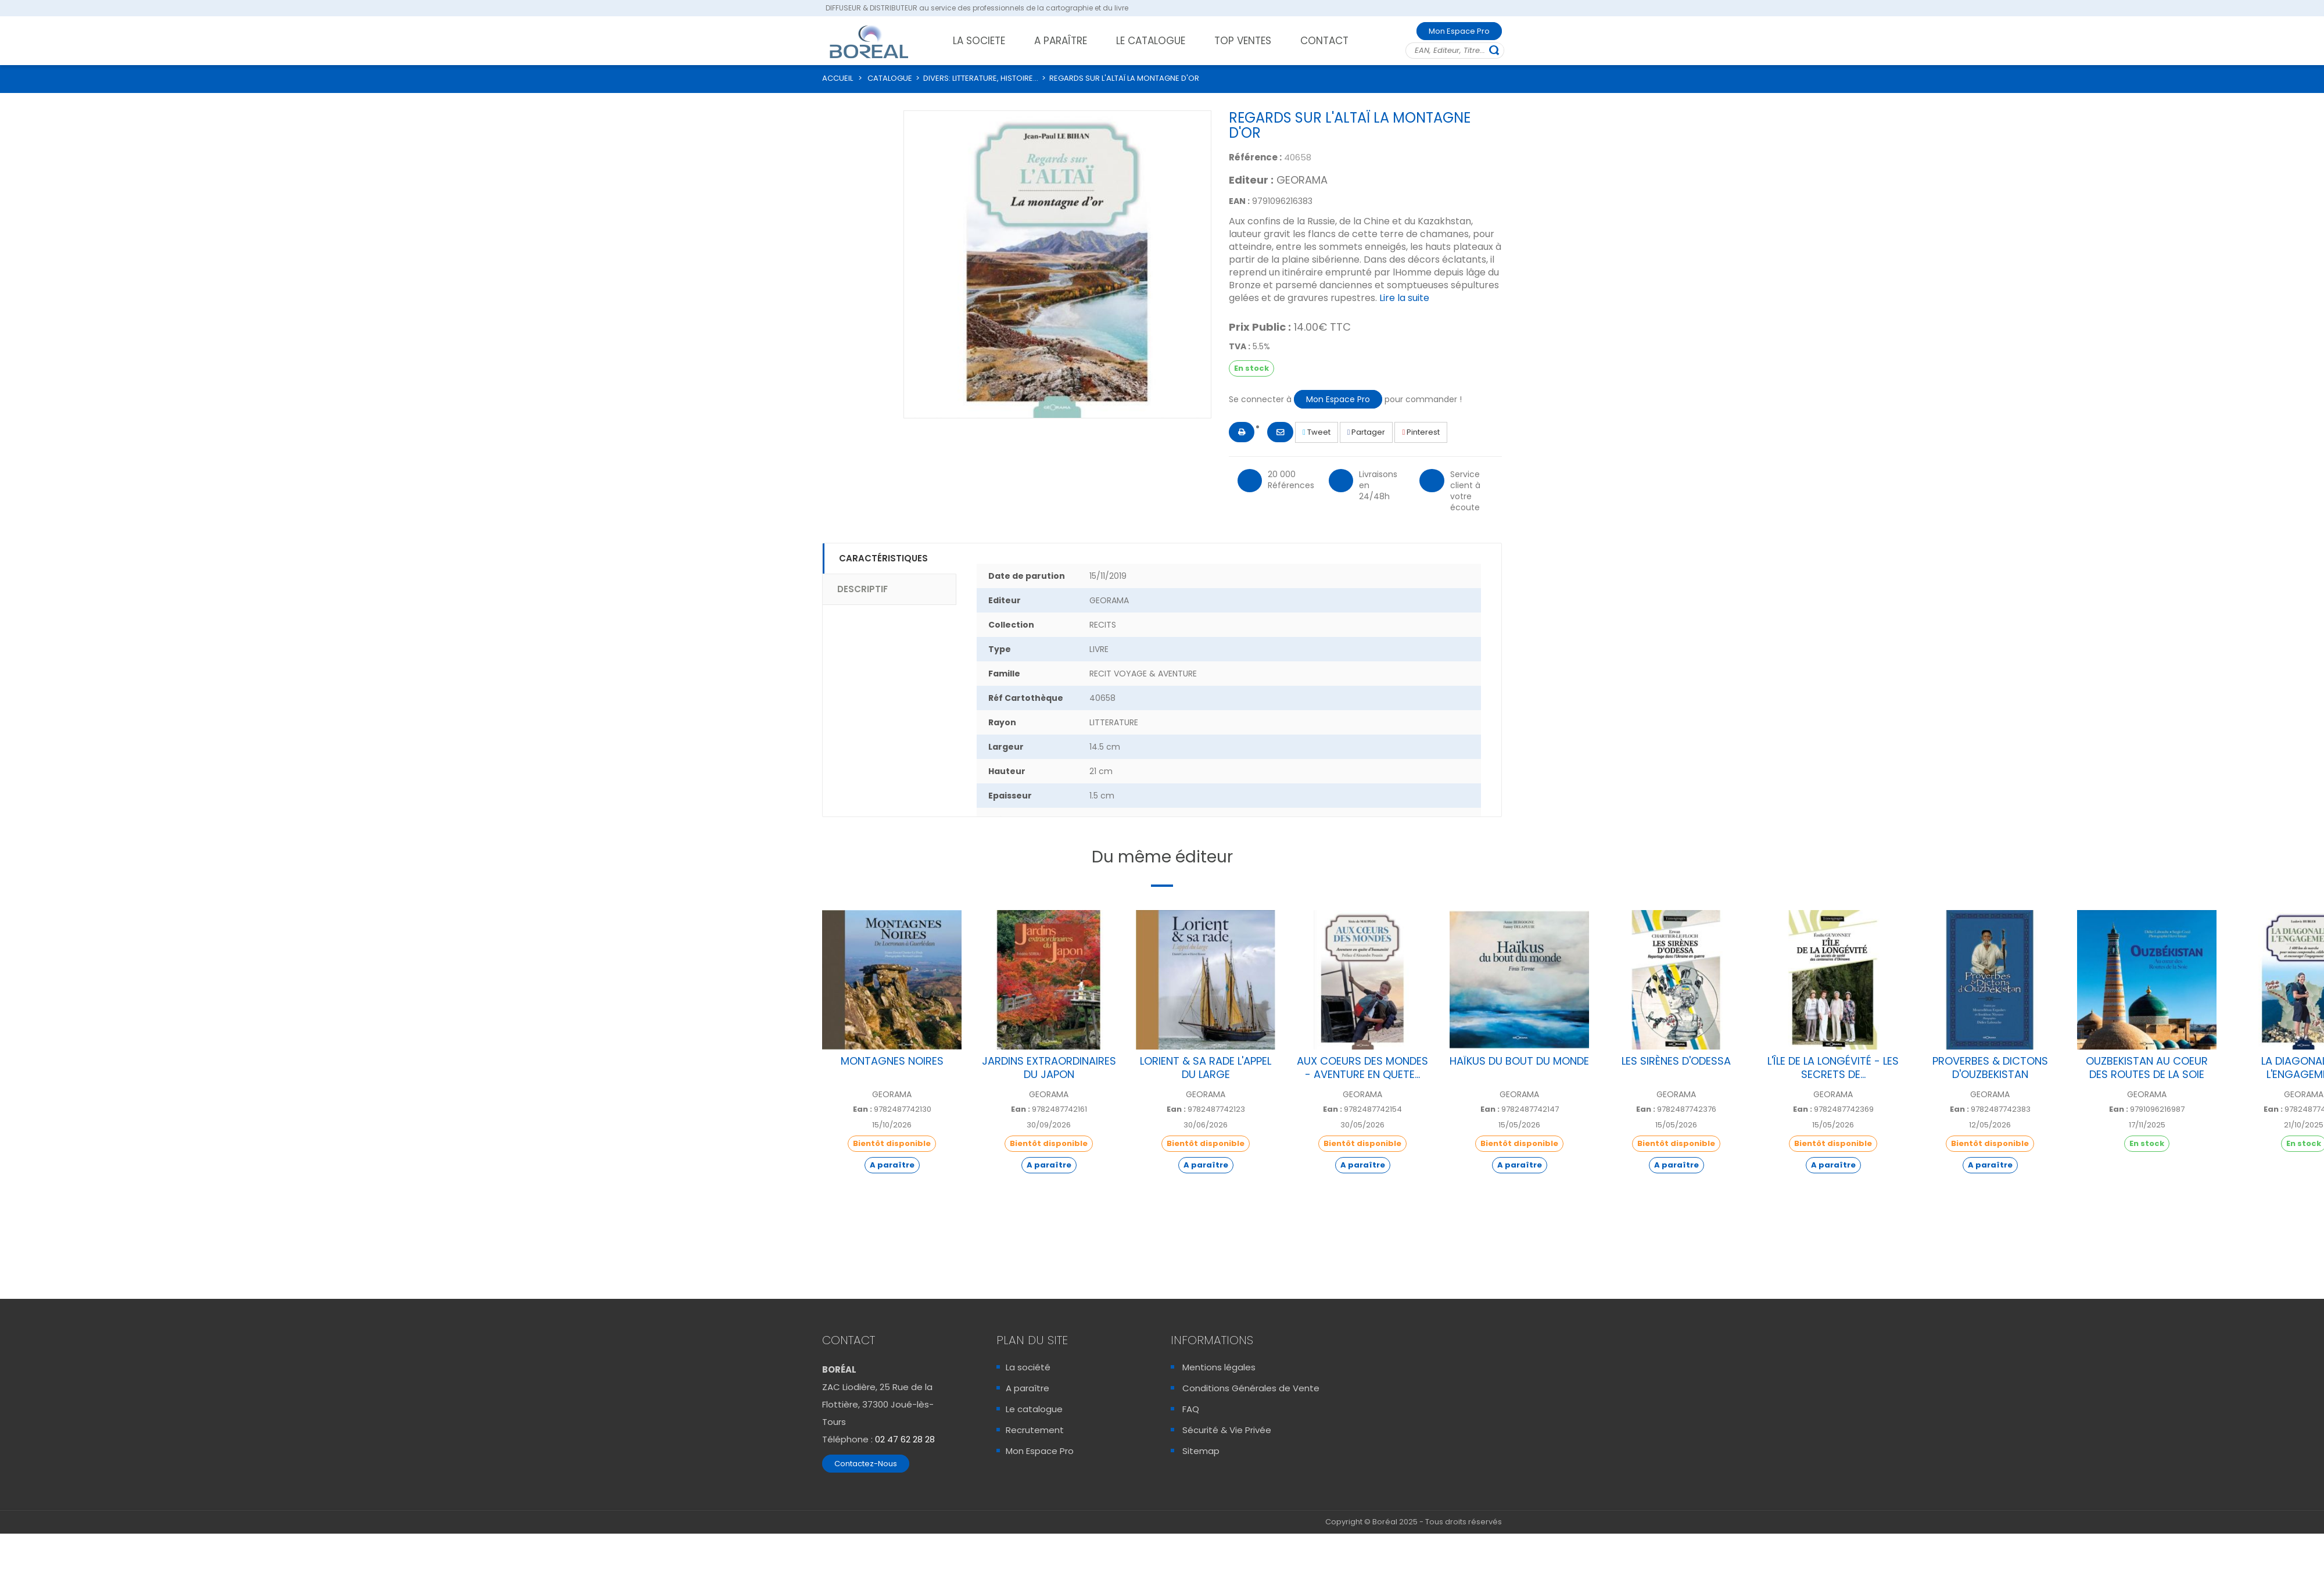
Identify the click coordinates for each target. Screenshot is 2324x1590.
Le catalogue (1034, 1409)
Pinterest (1421, 432)
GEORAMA (1302, 180)
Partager (1366, 432)
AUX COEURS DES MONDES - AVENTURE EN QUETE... (1362, 1068)
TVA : (1239, 346)
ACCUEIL (837, 78)
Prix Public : (1260, 327)
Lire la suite (1404, 298)
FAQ (1190, 1409)
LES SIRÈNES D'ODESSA (1676, 1061)
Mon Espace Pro (1459, 31)
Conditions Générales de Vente (1250, 1388)
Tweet (1316, 432)
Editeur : (1251, 180)
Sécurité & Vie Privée (1226, 1430)
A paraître (1027, 1388)
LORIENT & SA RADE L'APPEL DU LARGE (1205, 1068)
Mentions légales (1219, 1367)
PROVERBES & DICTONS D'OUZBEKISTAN (1990, 1068)
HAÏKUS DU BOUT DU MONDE (1519, 1061)
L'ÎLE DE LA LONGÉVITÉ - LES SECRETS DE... (1833, 1068)
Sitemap (1201, 1451)
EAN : (1239, 201)
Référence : (1255, 157)
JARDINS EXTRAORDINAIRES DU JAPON (1049, 1068)
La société (1028, 1367)
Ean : (862, 1109)
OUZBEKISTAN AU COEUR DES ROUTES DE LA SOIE (2147, 1068)
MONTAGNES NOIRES (892, 1061)
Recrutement (1035, 1430)
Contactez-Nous (865, 1463)
